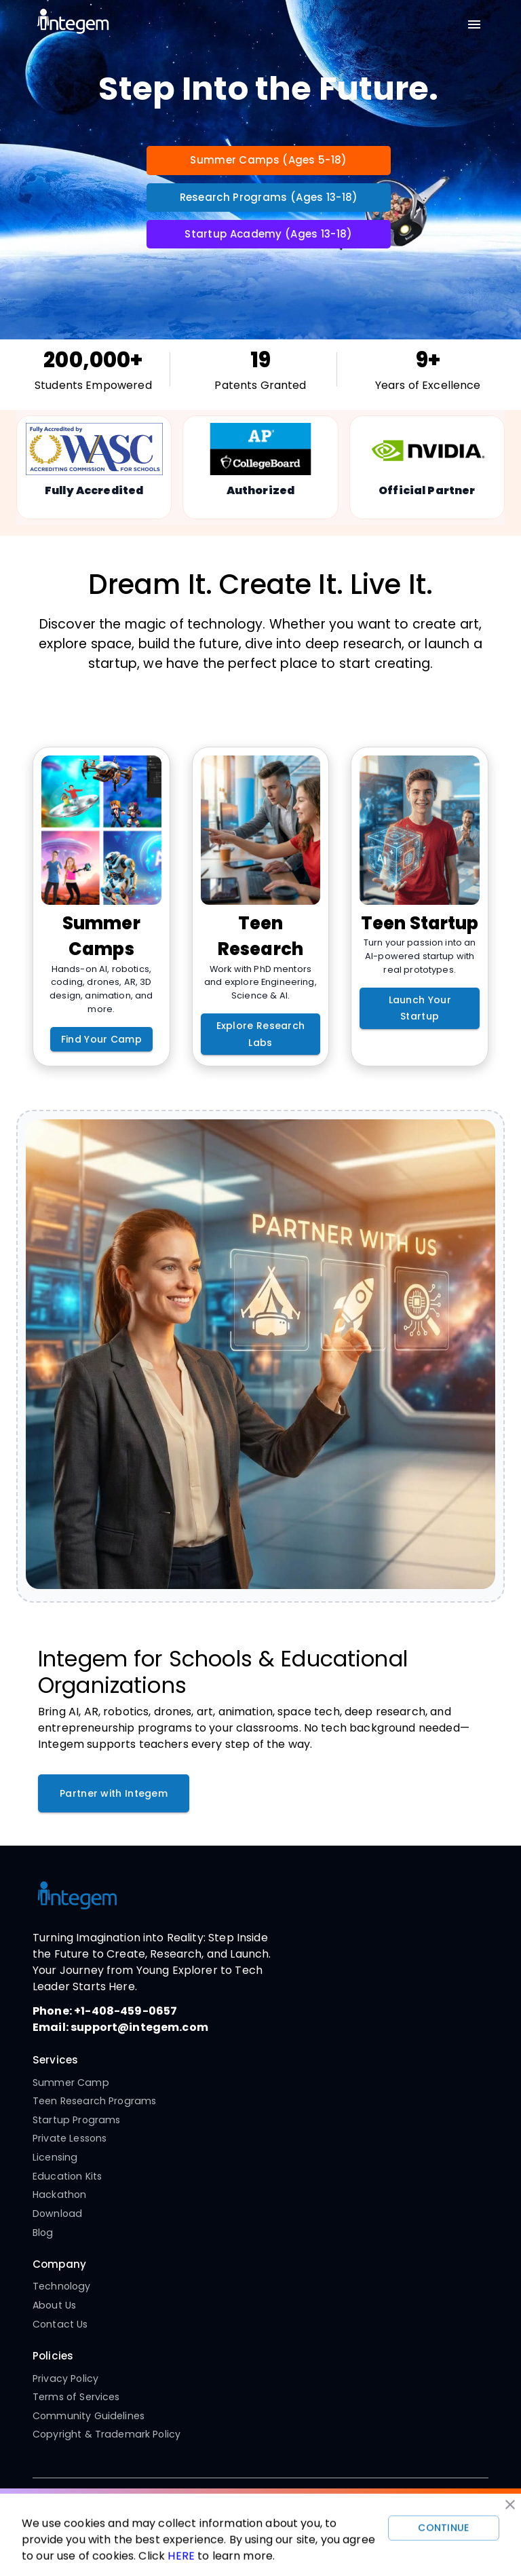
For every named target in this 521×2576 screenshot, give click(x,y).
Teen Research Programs (94, 2101)
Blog (43, 2232)
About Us (54, 2305)
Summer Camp (71, 2082)
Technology (62, 2286)
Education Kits (67, 2176)
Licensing (55, 2157)
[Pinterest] (332, 2512)
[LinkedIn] (303, 2512)
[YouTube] (246, 2512)
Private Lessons (70, 2138)
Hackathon (59, 2194)
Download (57, 2213)
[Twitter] (275, 2512)
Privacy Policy (65, 2378)
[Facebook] (189, 2512)
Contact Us (60, 2324)
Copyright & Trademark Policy (106, 2434)
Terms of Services (76, 2397)
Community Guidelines (88, 2416)
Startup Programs (76, 2120)
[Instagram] (218, 2512)
